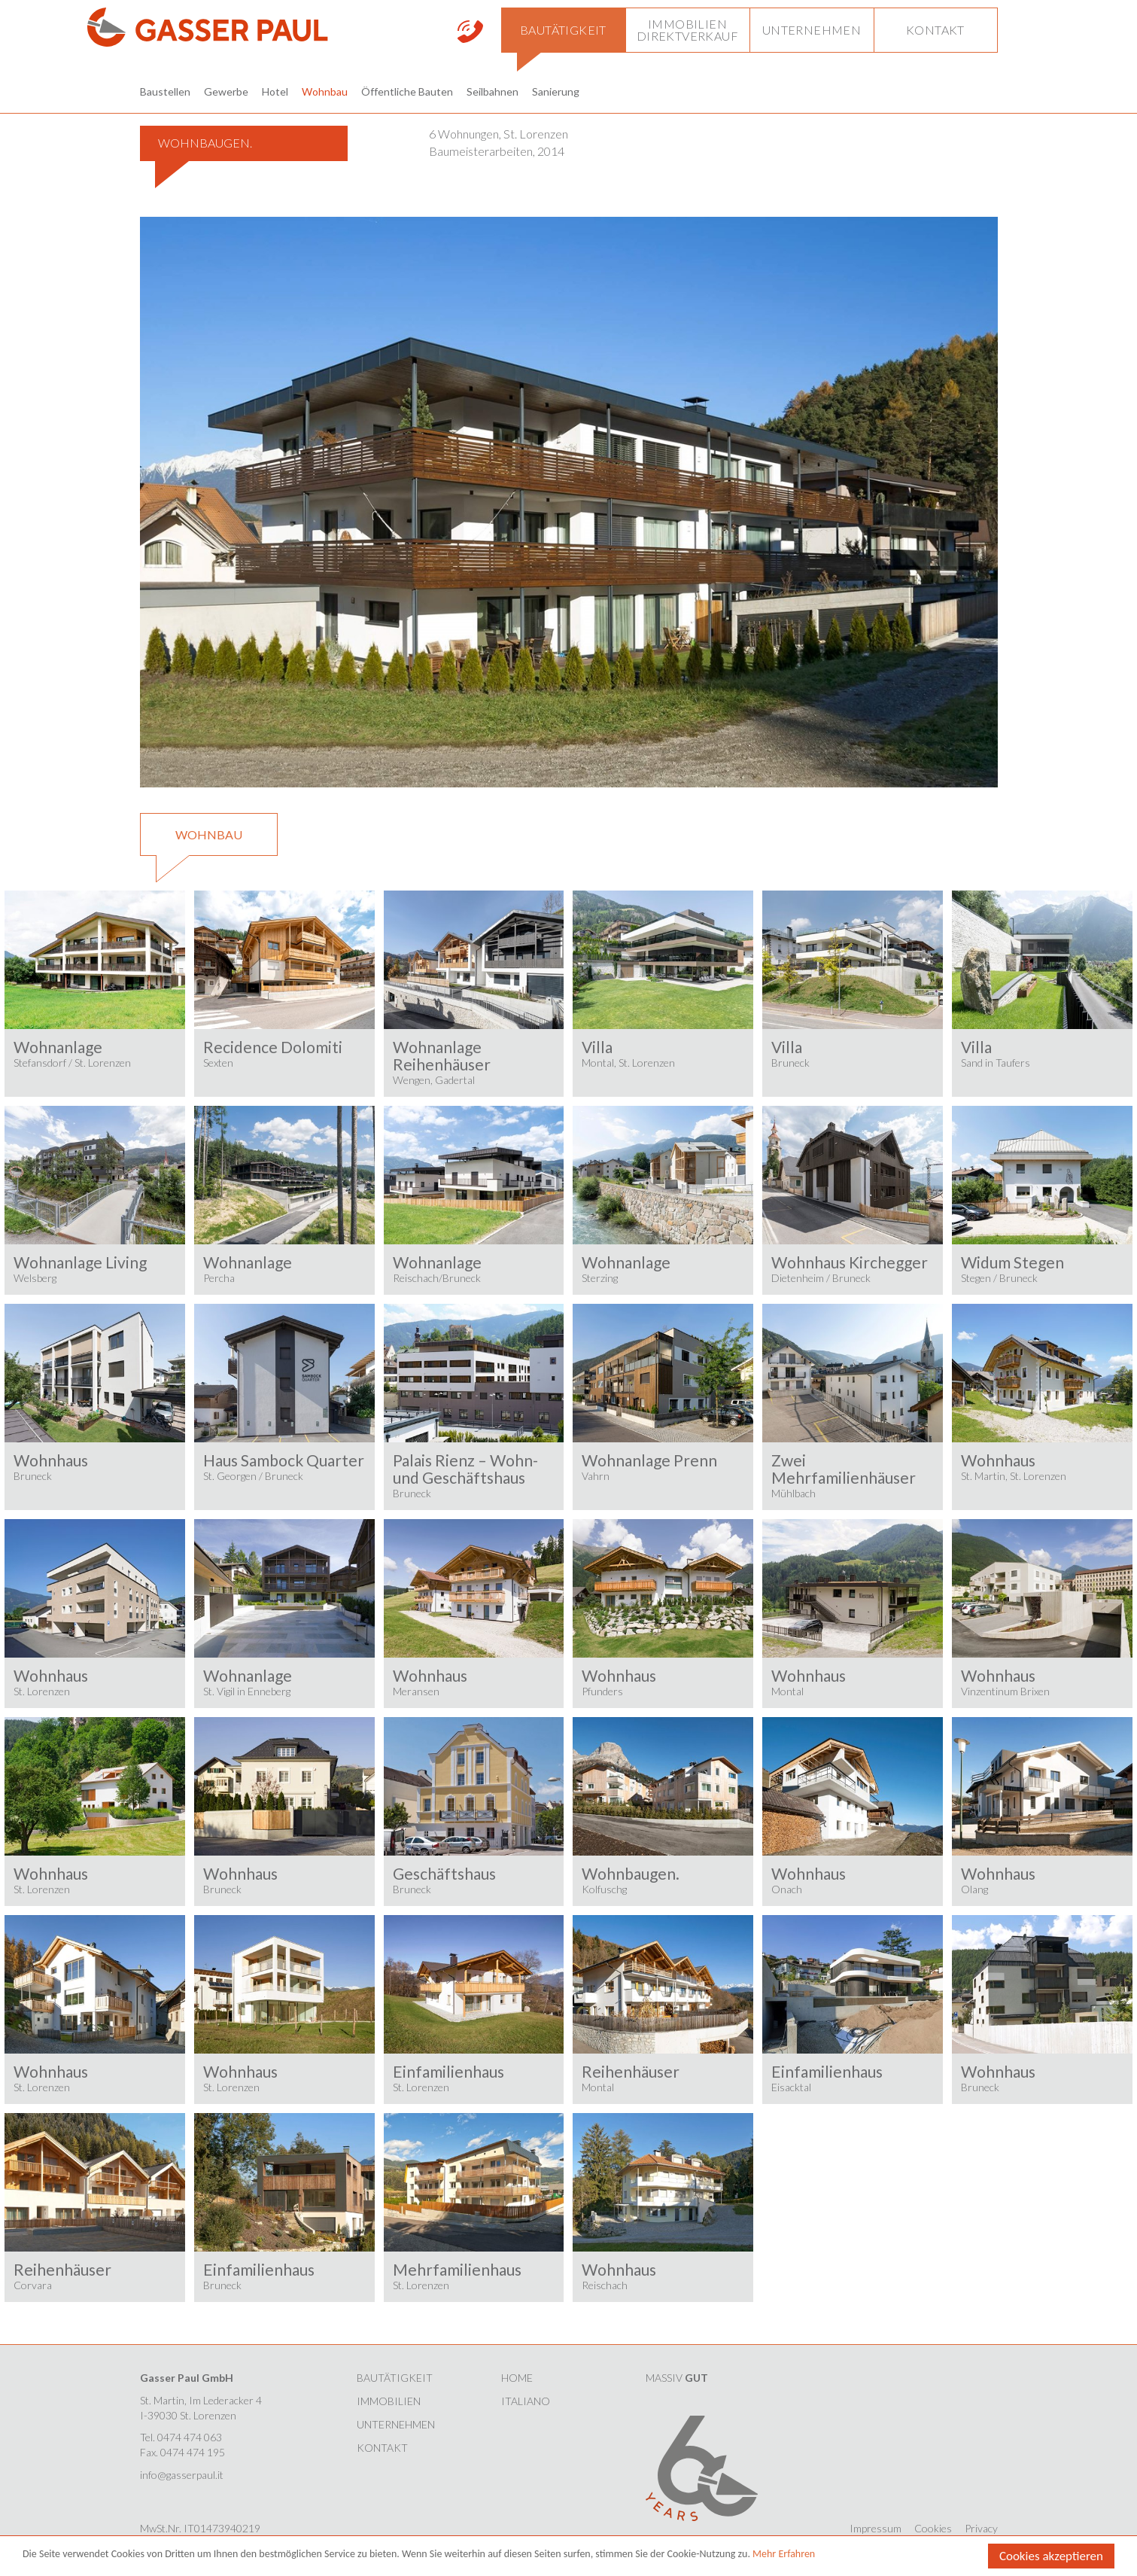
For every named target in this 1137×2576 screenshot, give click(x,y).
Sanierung (555, 91)
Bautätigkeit (395, 2377)
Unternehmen (396, 2424)
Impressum (875, 2528)
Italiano (525, 2401)
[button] (563, 30)
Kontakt (382, 2447)
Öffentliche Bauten (407, 91)
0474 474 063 (189, 2437)
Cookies (933, 2528)
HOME (517, 2377)
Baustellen (165, 91)
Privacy (981, 2528)
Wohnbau (325, 91)
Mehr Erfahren (783, 2554)
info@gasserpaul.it (181, 2474)
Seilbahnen (492, 91)
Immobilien (389, 2401)
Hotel (275, 91)
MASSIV (677, 2377)
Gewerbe (226, 91)
